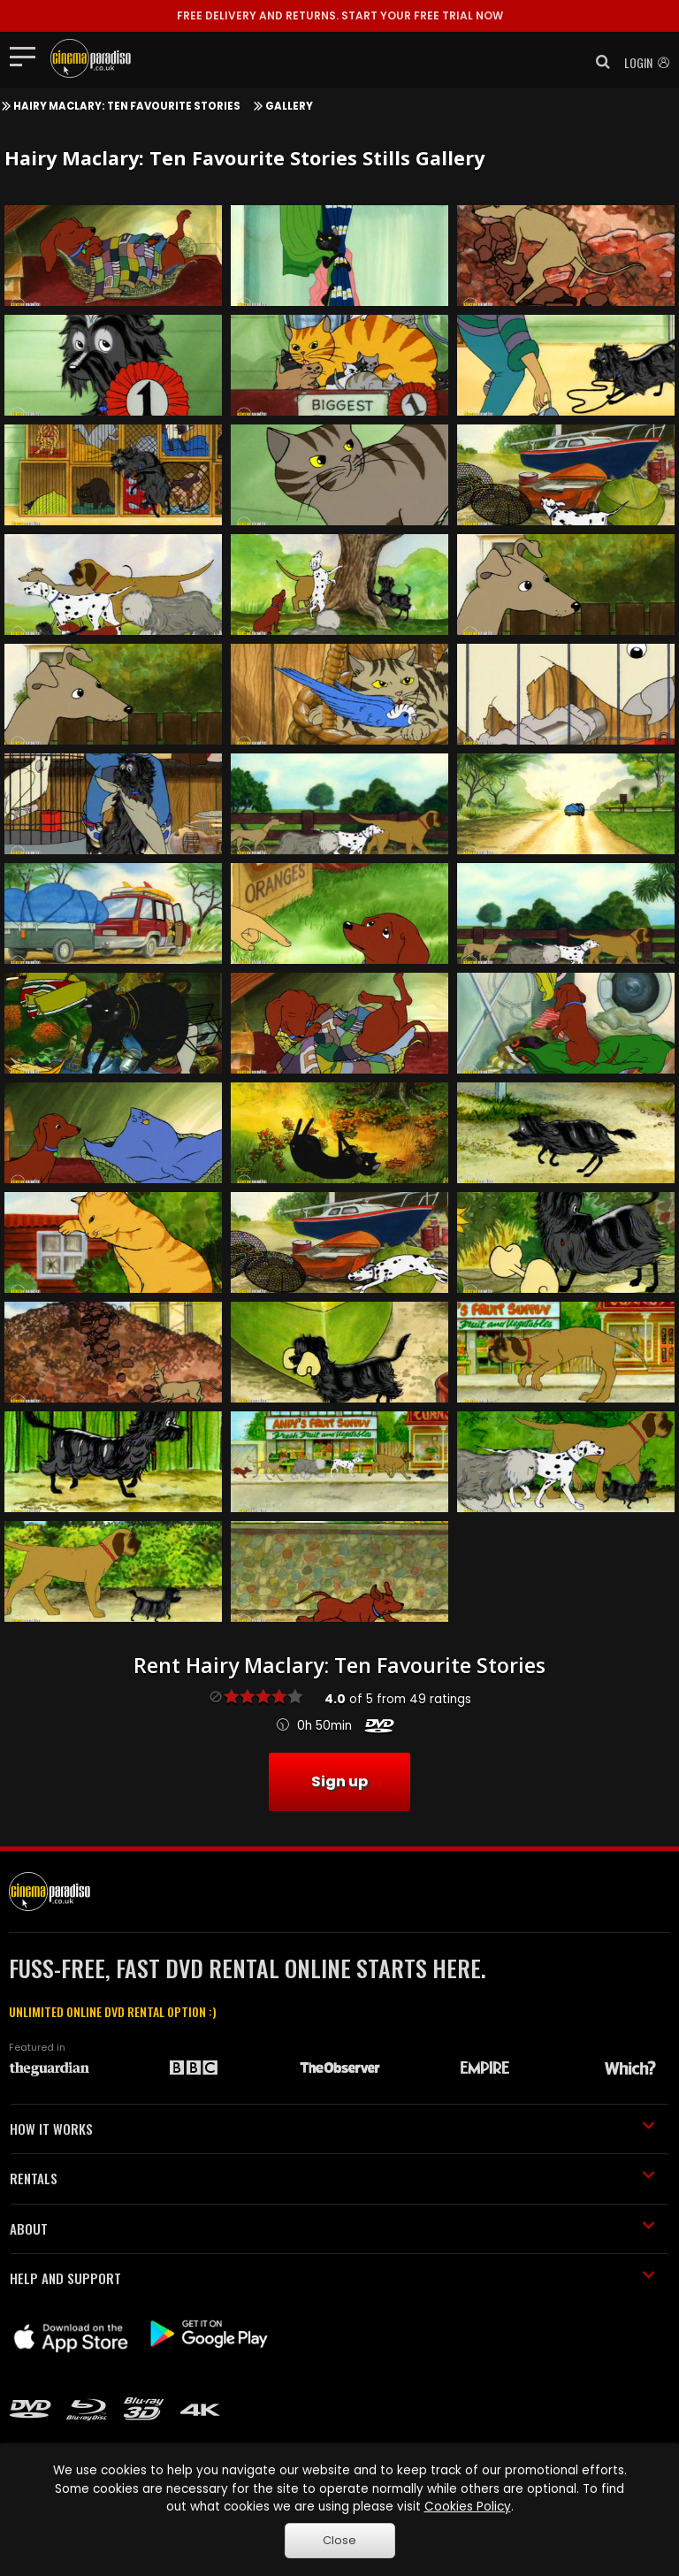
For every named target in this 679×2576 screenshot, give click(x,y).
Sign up (339, 1781)
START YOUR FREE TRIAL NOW (340, 15)
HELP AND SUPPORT (332, 2278)
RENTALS (332, 2178)
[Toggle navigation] (28, 55)
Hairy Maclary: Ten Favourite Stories (126, 106)
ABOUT (332, 2228)
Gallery (289, 106)
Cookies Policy (467, 2506)
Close (339, 2540)
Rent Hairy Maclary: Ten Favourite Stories (339, 1665)
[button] (597, 62)
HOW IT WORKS (332, 2128)
